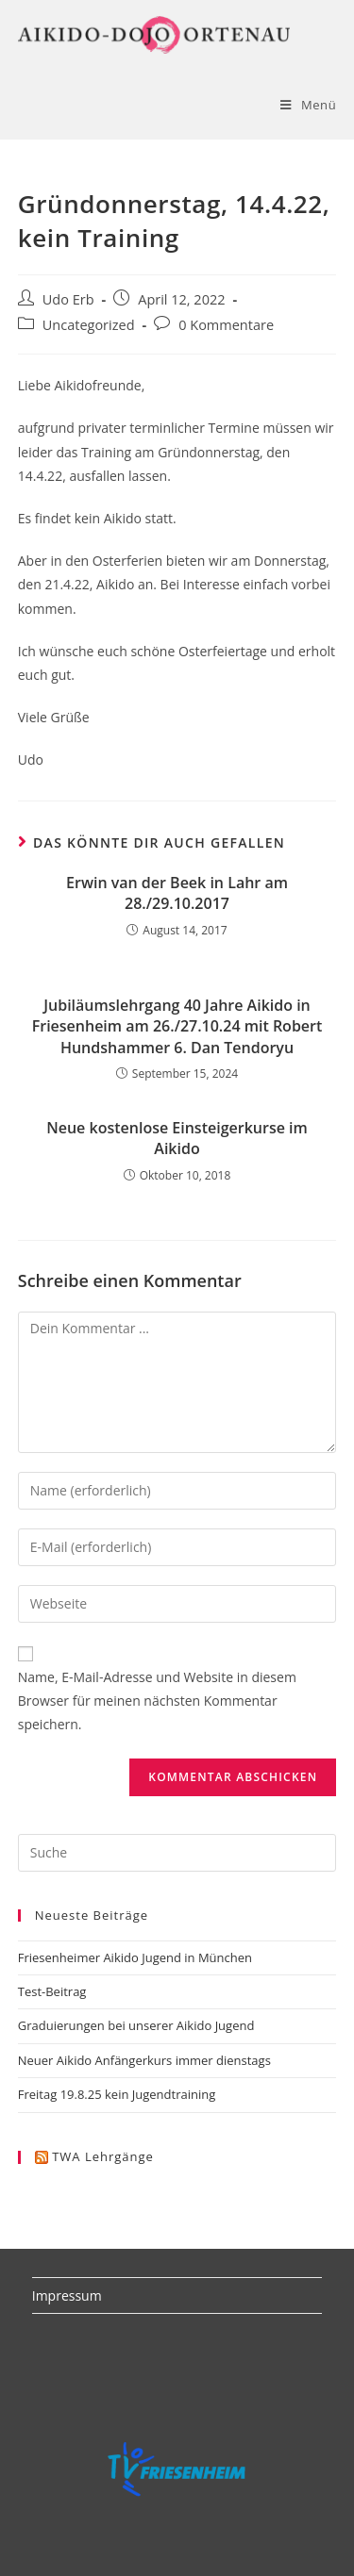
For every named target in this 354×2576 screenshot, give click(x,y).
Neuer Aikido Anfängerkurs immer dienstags (144, 2060)
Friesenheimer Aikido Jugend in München (135, 1957)
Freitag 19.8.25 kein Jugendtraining (117, 2094)
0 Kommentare (226, 325)
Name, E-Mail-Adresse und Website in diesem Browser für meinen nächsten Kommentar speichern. (157, 1700)
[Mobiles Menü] (308, 105)
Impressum (67, 2295)
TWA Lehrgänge (103, 2156)
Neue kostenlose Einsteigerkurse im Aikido (177, 1138)
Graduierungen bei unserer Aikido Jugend (136, 2025)
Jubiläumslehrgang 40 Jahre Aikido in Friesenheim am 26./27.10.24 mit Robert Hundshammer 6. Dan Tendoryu (177, 1026)
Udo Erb (68, 299)
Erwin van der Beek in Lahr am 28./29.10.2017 (177, 893)
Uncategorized (88, 325)
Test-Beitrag (52, 1991)
